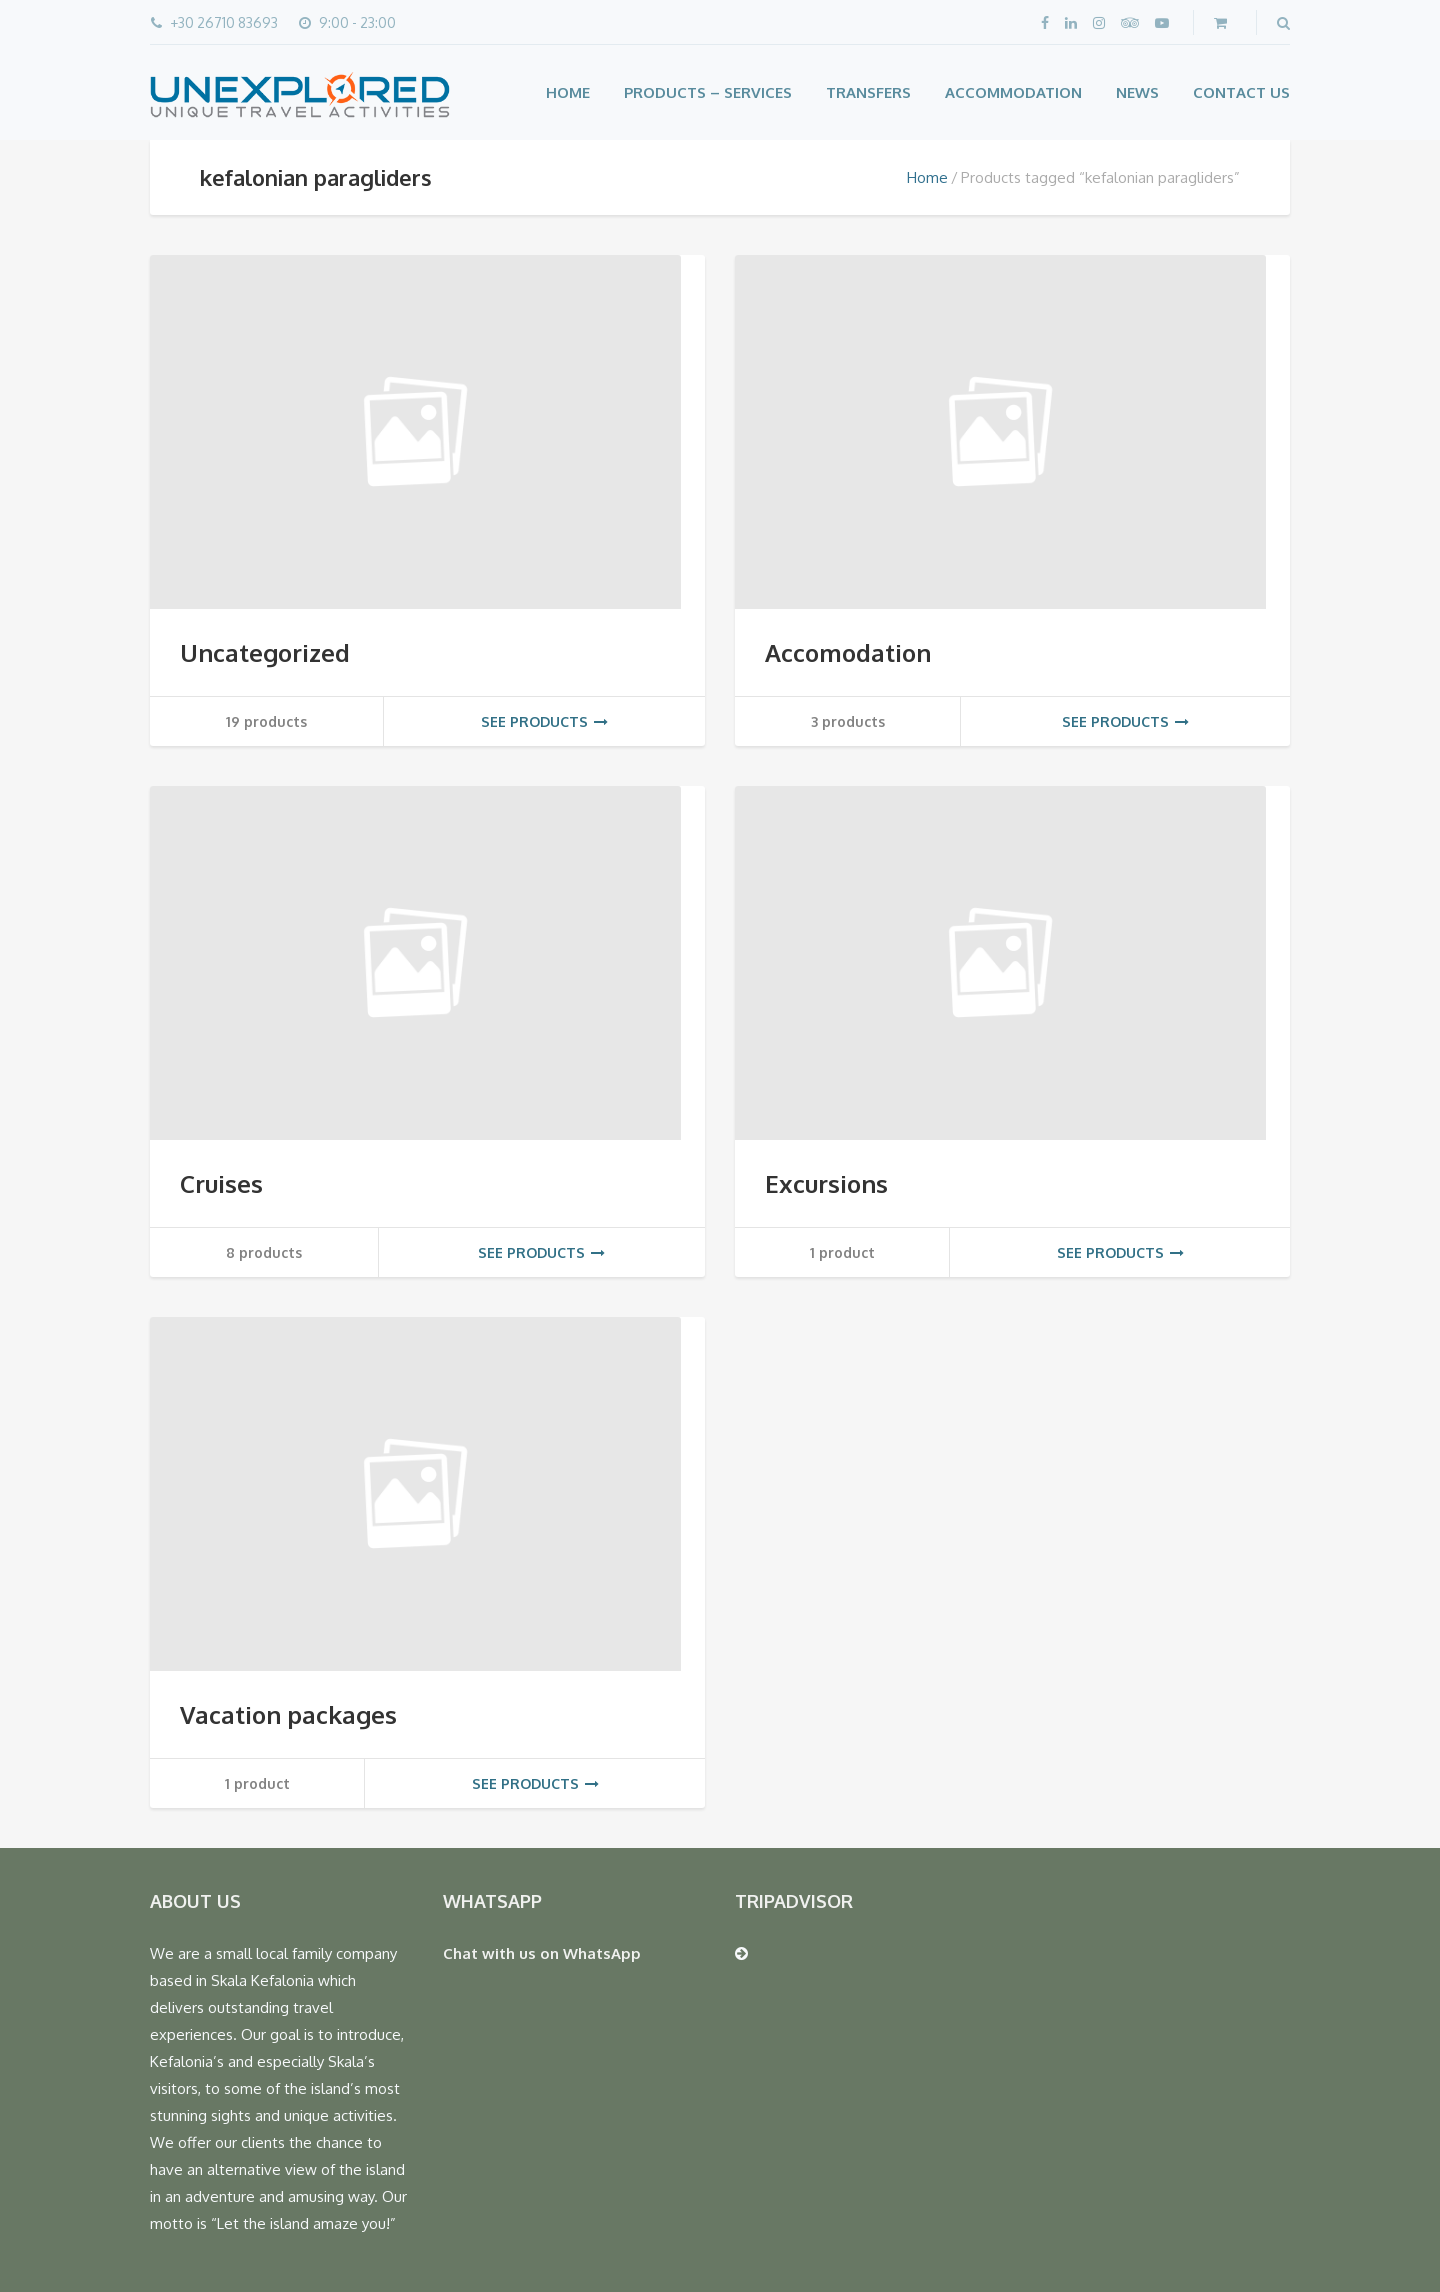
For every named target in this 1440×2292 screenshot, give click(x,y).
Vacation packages (288, 1714)
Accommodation (1013, 92)
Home (568, 92)
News (1137, 92)
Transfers (868, 92)
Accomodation (848, 652)
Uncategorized (265, 652)
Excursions (826, 1183)
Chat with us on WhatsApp (542, 1953)
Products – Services (708, 92)
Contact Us (1241, 92)
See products (544, 721)
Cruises (221, 1183)
